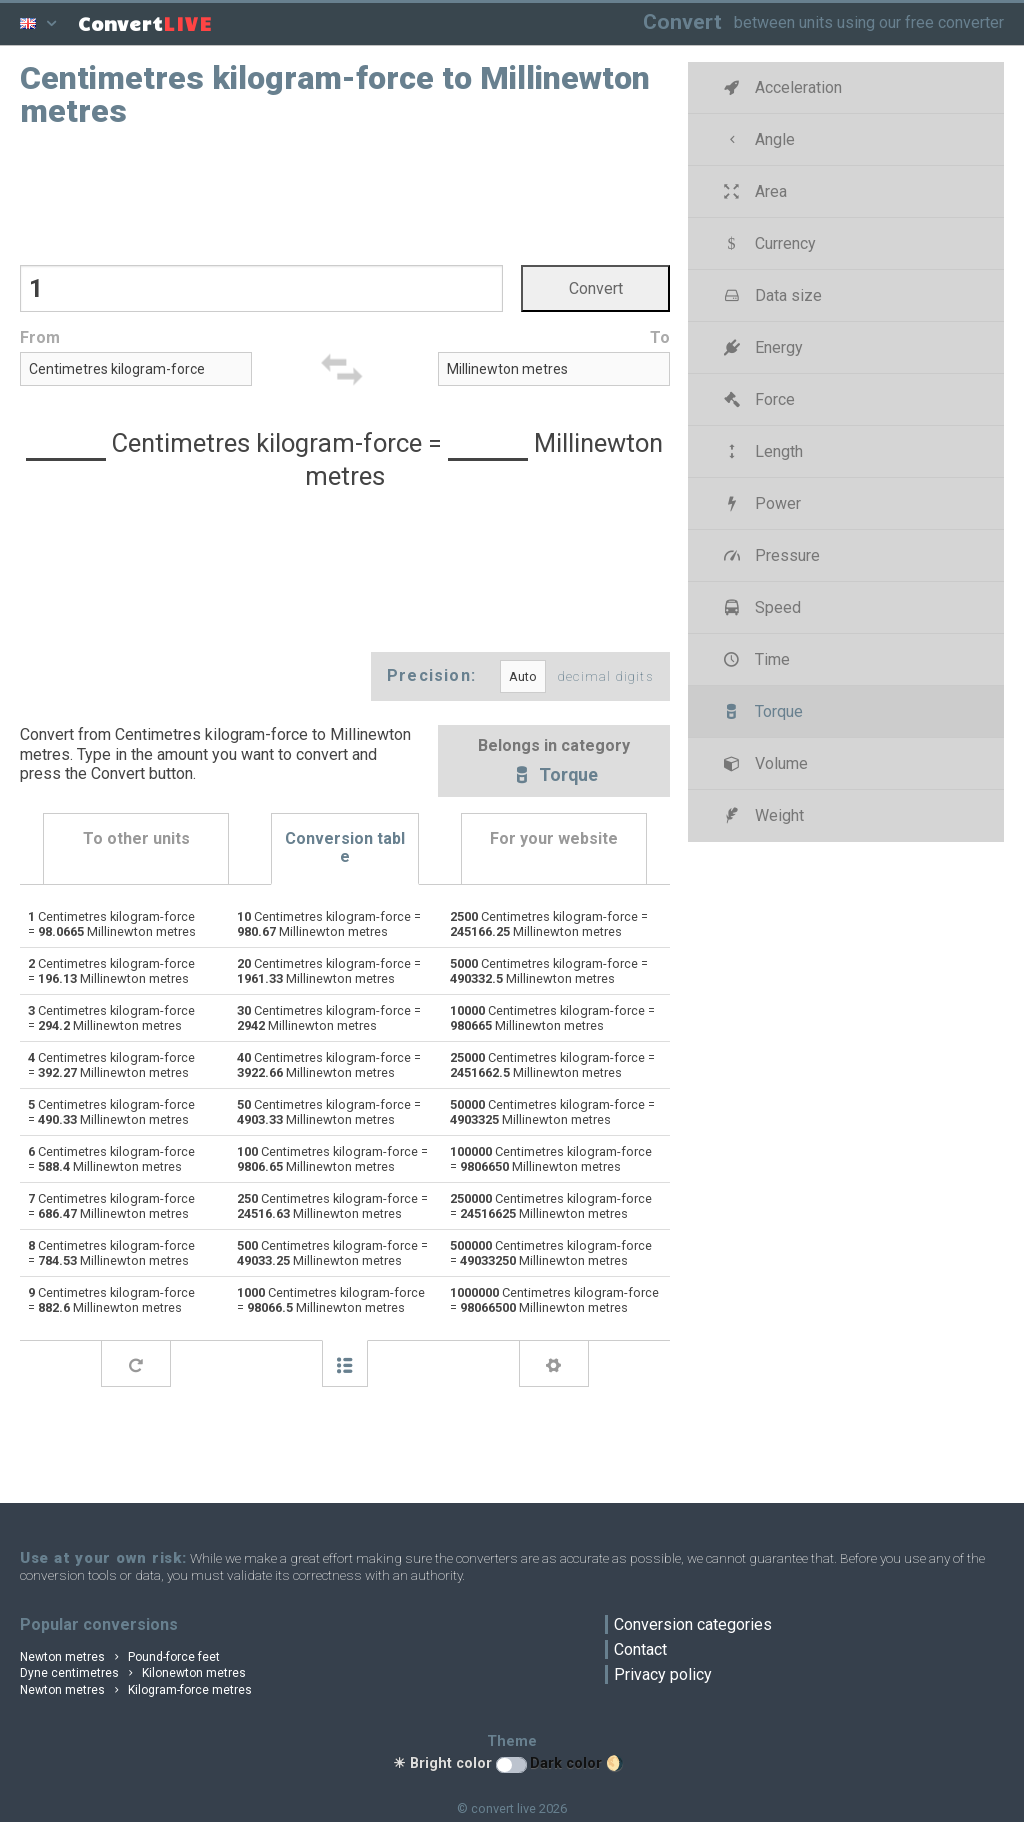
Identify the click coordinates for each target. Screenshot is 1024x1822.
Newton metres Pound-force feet (120, 1657)
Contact (640, 1649)
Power (760, 503)
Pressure (769, 555)
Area (753, 191)
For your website (554, 839)
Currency (767, 243)
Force (757, 399)
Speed (760, 607)
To (660, 338)
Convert (682, 21)
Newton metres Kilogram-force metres (136, 1690)
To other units (136, 839)
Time (754, 659)
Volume (763, 763)
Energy (761, 347)
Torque (554, 776)
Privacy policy (663, 1674)
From (40, 338)
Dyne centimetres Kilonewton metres (133, 1673)
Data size (770, 295)
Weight (761, 815)
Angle (757, 139)
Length (761, 451)
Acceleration (780, 87)
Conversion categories (693, 1624)
